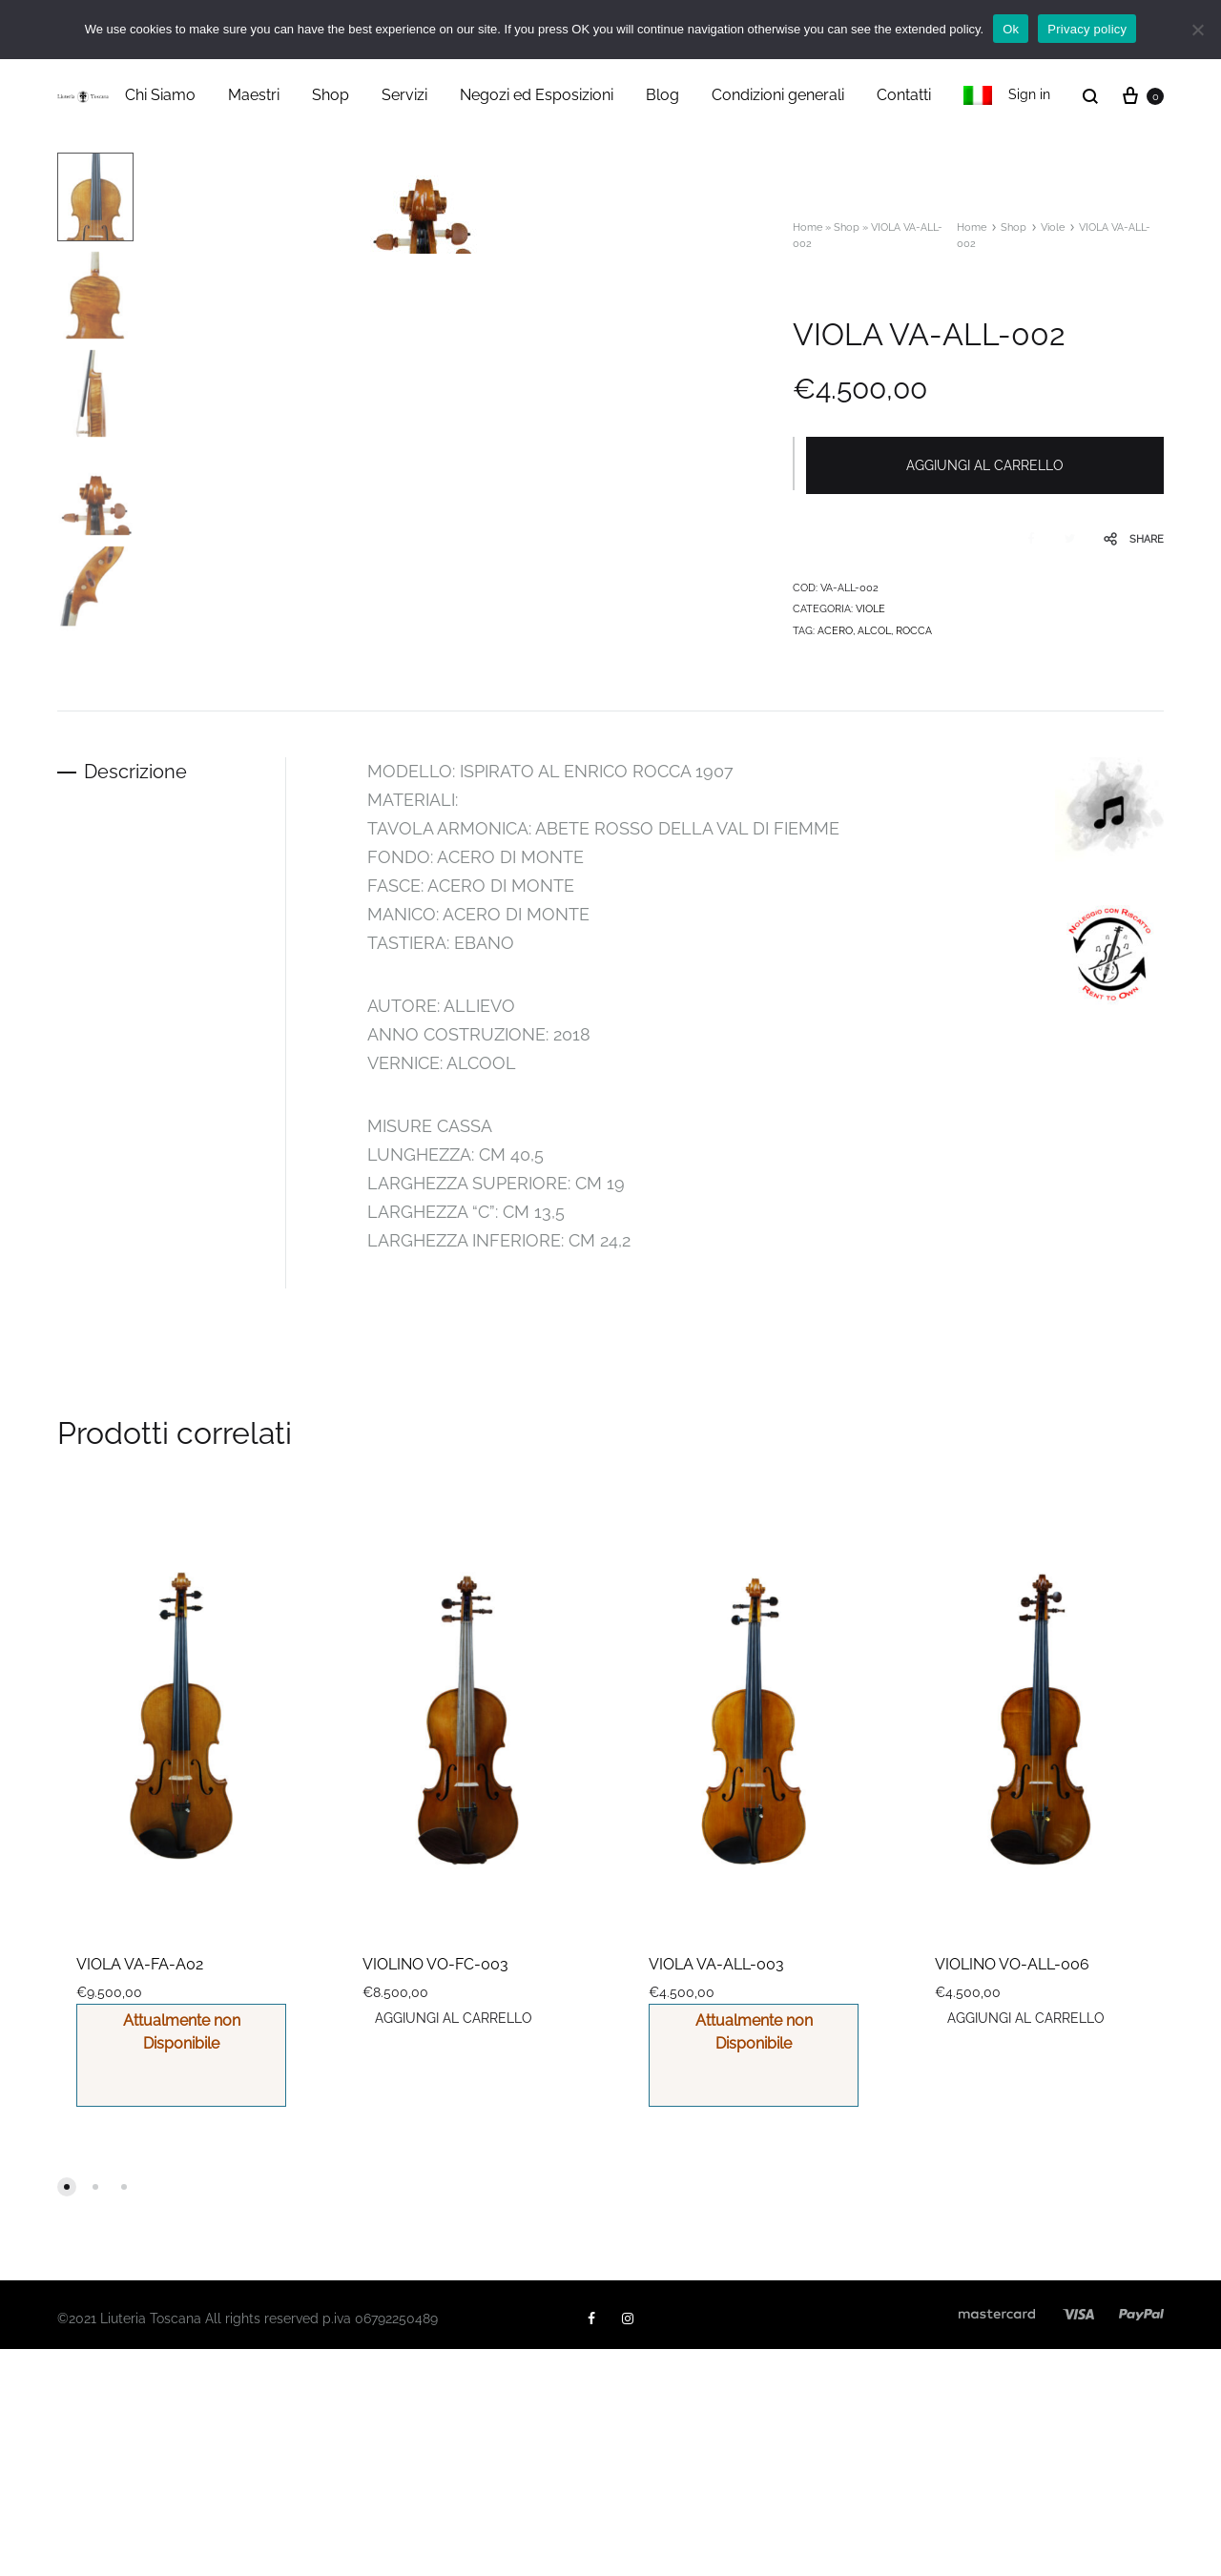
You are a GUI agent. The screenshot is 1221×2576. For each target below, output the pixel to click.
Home (807, 227)
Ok (1011, 29)
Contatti (904, 95)
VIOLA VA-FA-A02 (139, 2191)
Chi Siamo (160, 95)
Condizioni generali (778, 95)
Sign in (1029, 94)
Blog (662, 95)
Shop (330, 95)
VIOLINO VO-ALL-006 (1012, 2191)
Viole (1053, 227)
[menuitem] (977, 95)
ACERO (835, 630)
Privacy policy (1087, 29)
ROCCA (914, 630)
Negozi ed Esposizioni (536, 95)
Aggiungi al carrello (987, 465)
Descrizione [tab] (137, 998)
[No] (1197, 29)
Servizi (404, 95)
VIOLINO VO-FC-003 (435, 2191)
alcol (874, 630)
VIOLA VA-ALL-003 (716, 2191)
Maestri (253, 95)
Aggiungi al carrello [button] (454, 2245)
